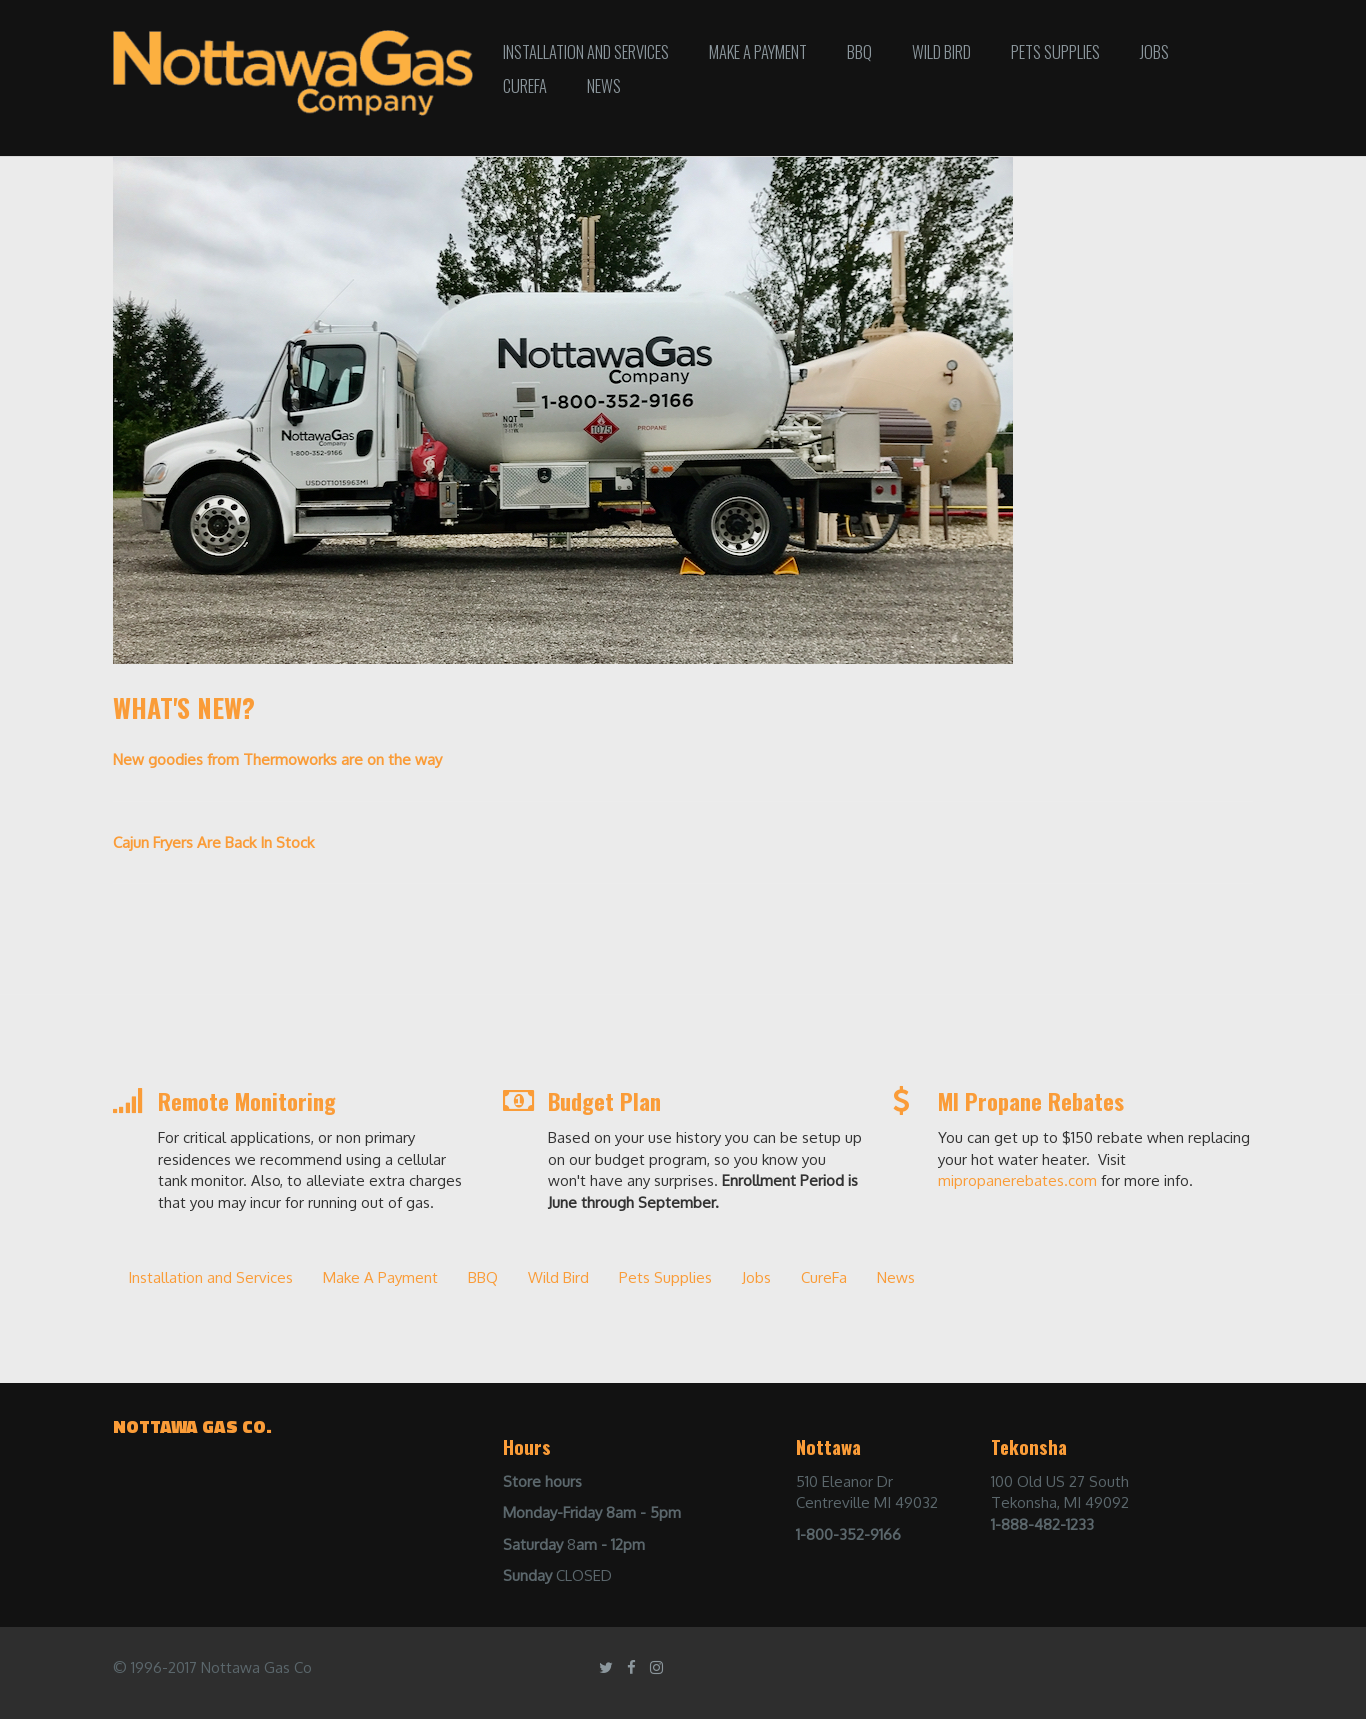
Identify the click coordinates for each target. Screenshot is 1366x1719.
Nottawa (828, 1446)
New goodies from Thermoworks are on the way (277, 759)
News (604, 85)
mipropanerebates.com (1017, 1180)
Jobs (1154, 51)
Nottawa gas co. (192, 1426)
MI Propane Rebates (1031, 1101)
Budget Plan (604, 1101)
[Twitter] (606, 1667)
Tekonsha (1029, 1446)
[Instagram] (656, 1667)
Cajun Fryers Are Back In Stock (213, 842)
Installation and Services (586, 51)
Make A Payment (758, 51)
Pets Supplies (1055, 51)
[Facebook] (631, 1667)
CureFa (525, 85)
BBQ (859, 51)
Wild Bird (941, 51)
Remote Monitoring (247, 1101)
